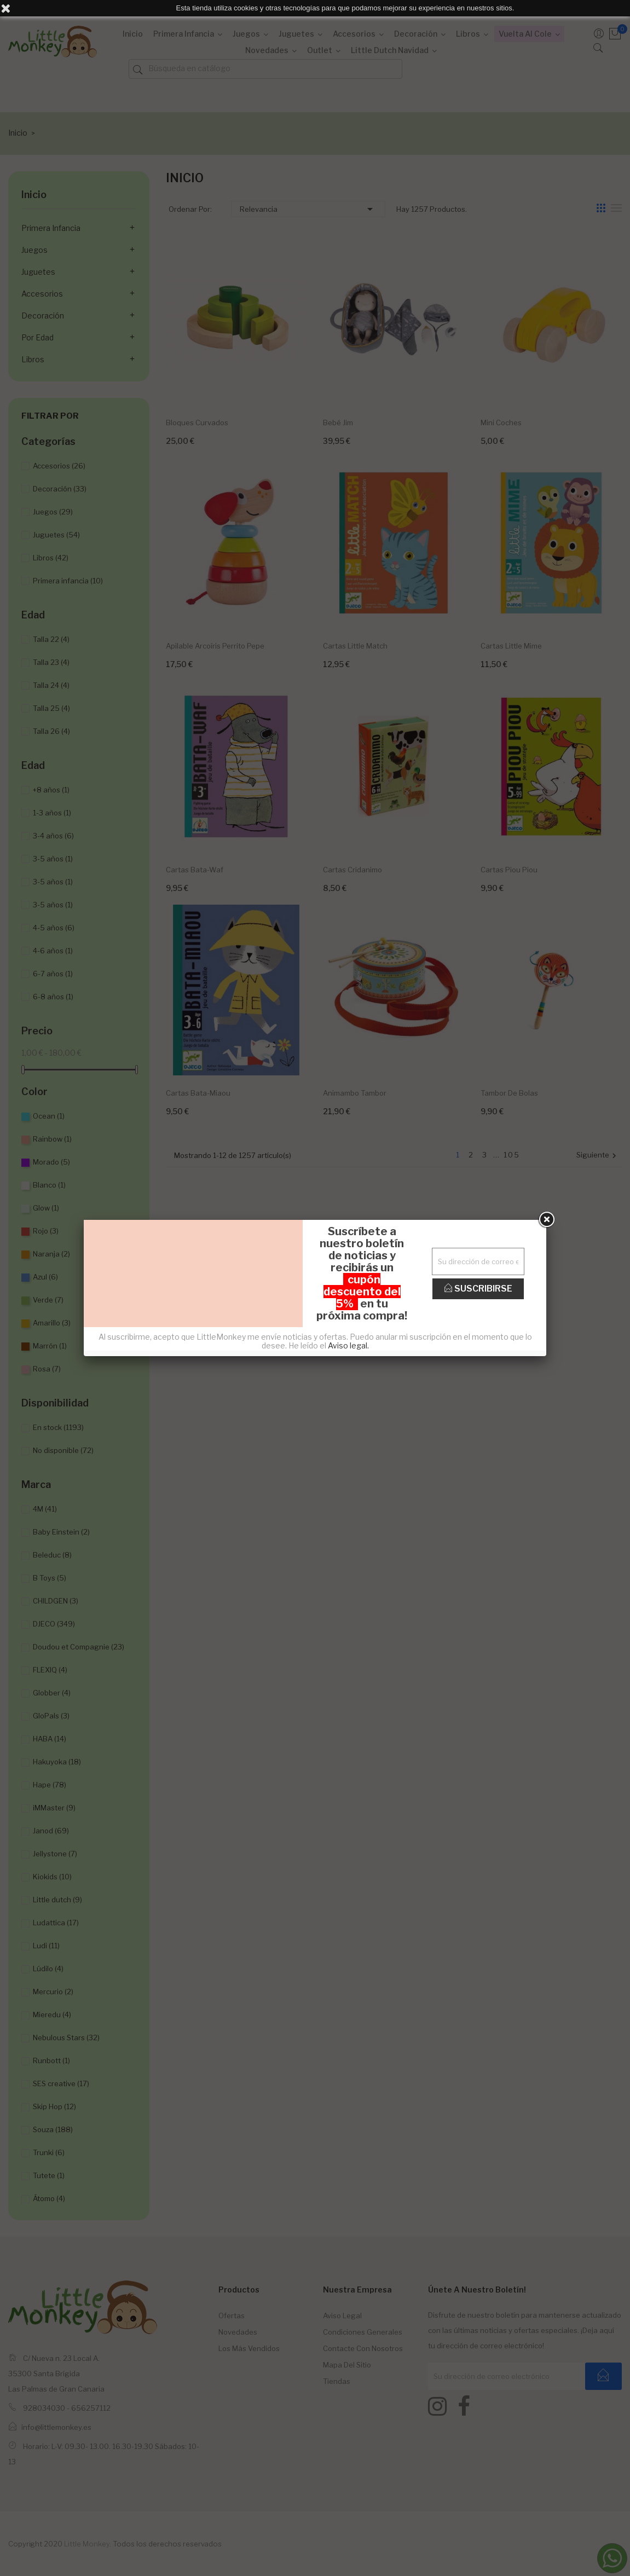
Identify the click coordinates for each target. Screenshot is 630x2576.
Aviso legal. (348, 1345)
